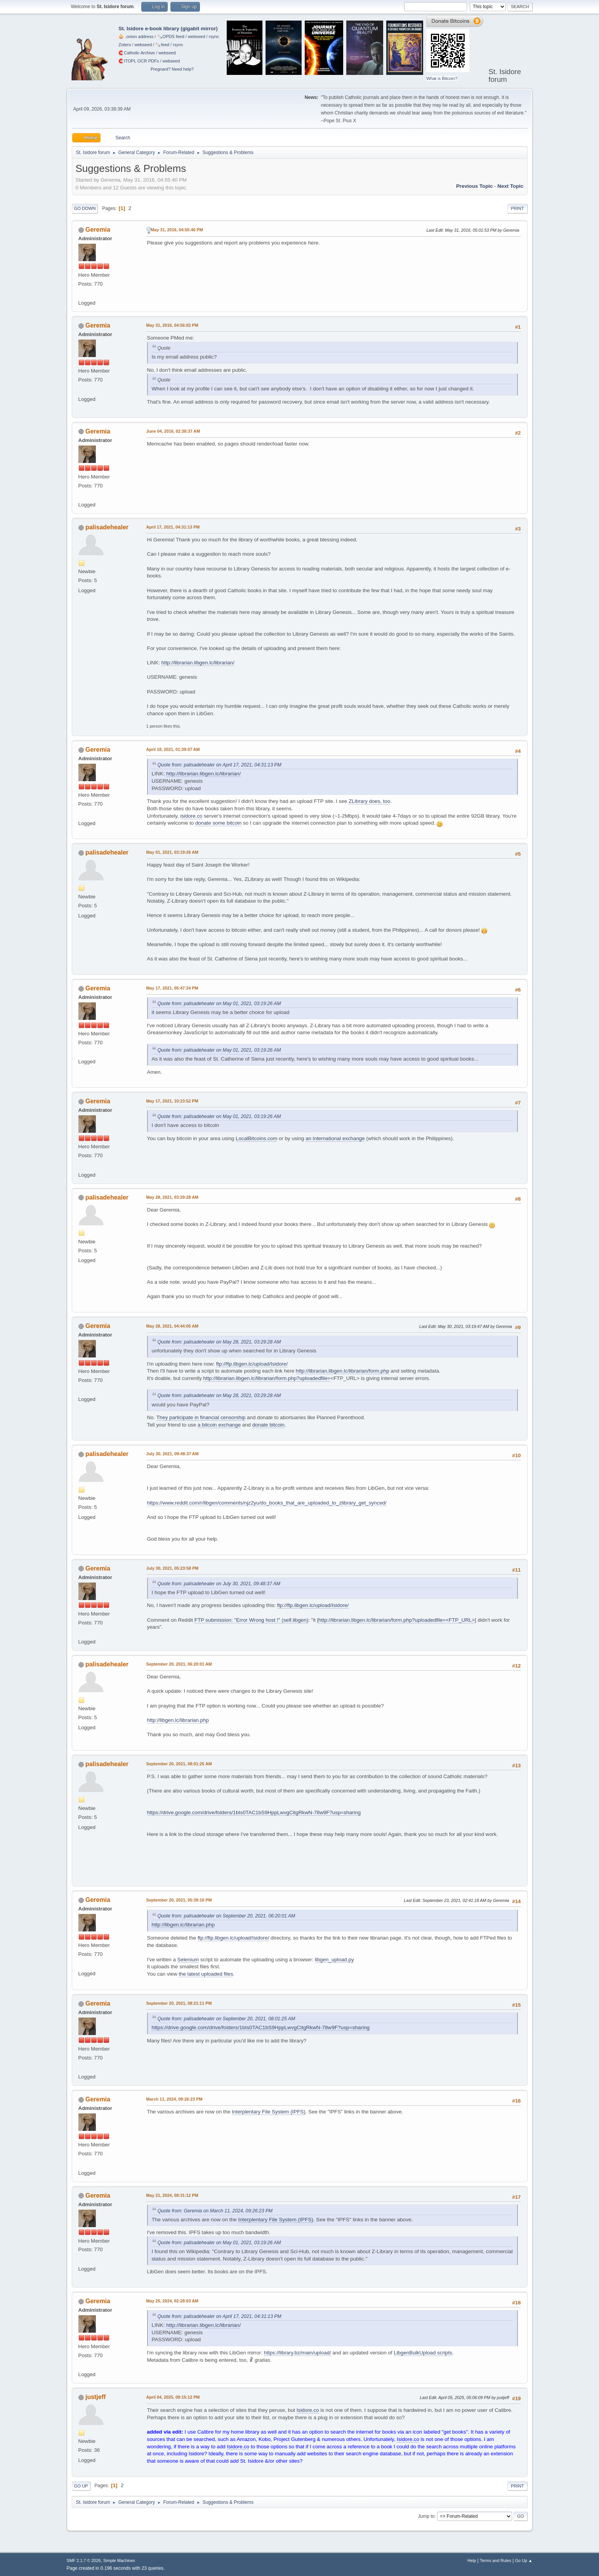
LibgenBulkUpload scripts (423, 2353)
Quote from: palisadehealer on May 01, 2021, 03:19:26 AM (219, 1003)
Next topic (510, 186)
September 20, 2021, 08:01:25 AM (179, 1763)
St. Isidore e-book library (148, 28)
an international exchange (335, 1138)
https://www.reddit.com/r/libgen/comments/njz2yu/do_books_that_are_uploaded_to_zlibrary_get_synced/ (267, 1503)
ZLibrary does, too (369, 801)
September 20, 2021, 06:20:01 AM (179, 1664)
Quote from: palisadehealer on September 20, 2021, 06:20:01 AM (226, 1916)
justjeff (95, 2397)
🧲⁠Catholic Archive (136, 52)
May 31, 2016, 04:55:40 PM (177, 229)
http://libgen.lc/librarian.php (178, 1720)
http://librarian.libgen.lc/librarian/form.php (342, 1371)
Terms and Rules (495, 2560)
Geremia (97, 229)
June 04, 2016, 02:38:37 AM (173, 431)
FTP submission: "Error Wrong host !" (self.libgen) (251, 1620)
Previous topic (474, 186)
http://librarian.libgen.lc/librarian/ (197, 663)
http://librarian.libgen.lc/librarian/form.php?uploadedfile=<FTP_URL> (396, 1620)
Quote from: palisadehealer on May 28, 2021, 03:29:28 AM (219, 1342)
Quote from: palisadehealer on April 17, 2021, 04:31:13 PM (219, 765)
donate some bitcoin (218, 823)
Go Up (81, 2486)
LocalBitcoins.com (256, 1138)
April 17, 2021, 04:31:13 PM (173, 527)
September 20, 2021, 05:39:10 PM (179, 1900)
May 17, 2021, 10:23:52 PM (172, 1101)
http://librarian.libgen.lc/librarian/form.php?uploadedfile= (266, 1378)
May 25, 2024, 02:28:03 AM (172, 2301)
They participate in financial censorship (201, 1417)
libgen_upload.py (334, 1959)
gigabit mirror (199, 28)
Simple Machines (119, 2560)
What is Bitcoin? (441, 78)
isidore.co (191, 816)
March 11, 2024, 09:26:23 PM (174, 2099)
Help (471, 2560)
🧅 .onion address (135, 36)
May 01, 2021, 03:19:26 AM (172, 852)
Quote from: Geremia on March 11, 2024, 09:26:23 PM (215, 2211)
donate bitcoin (268, 1425)
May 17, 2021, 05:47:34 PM (172, 988)
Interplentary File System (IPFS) (269, 2112)
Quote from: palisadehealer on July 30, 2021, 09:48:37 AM (219, 1583)
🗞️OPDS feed (170, 36)
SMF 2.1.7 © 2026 (84, 2560)
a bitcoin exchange (219, 1425)
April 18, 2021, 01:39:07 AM (173, 749)
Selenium (188, 1959)
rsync (214, 36)
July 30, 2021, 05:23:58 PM (172, 1568)
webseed (196, 36)
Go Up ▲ (524, 2560)
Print (517, 208)
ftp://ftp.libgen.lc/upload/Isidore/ (252, 1364)
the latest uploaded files (206, 1974)
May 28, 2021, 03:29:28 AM (172, 1197)
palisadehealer (106, 527)
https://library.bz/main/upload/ (297, 2353)
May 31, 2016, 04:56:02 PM (172, 325)
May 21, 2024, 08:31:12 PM (172, 2195)
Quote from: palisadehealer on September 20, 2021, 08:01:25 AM (226, 2018)
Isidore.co (308, 2410)
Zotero (124, 44)
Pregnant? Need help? (172, 69)
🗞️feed (162, 44)
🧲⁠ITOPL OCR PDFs (138, 61)
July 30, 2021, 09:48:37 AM (172, 1453)
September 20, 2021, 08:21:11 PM (179, 2003)
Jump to (426, 2516)
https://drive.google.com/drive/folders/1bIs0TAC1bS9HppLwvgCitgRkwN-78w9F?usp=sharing (254, 1812)
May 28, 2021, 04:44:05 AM (172, 1326)
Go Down (85, 208)
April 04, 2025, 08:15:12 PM (173, 2397)
